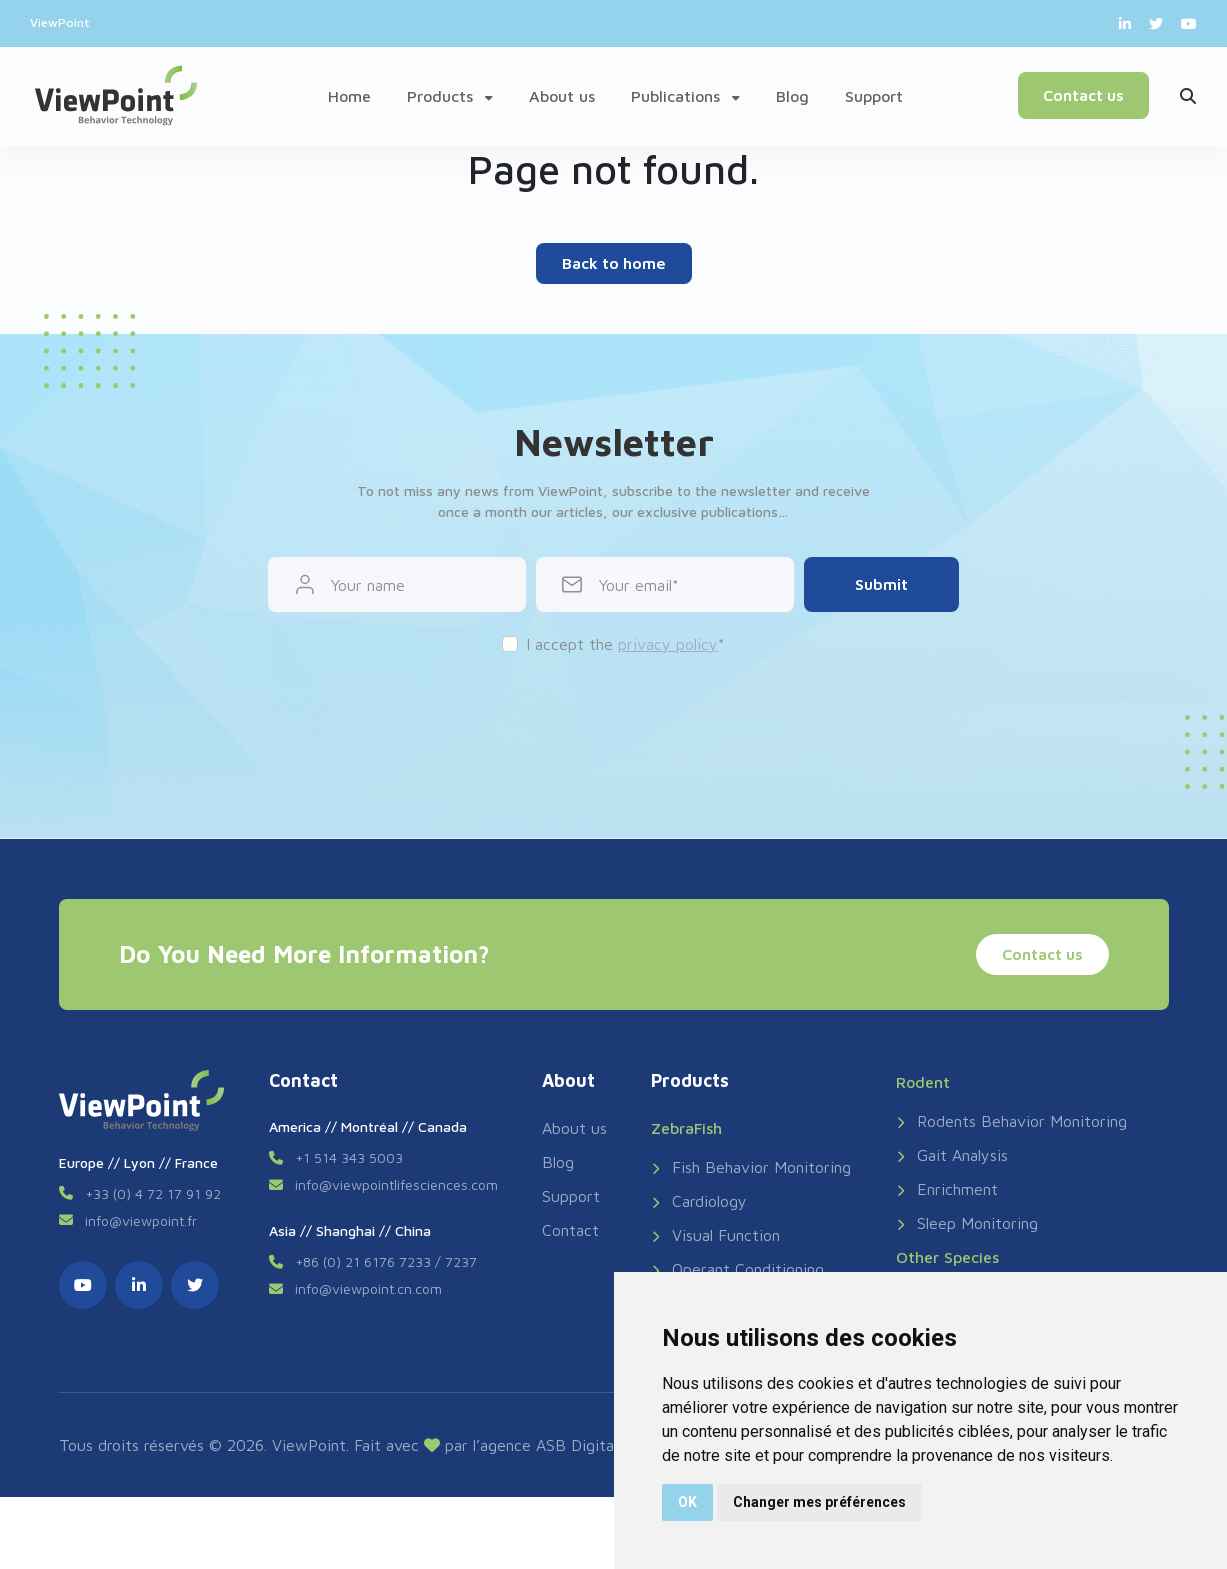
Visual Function (715, 1235)
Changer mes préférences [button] (819, 1502)
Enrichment (947, 1189)
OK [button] (687, 1502)
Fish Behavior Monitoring (751, 1167)
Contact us (1081, 95)
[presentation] (614, 715)
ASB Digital (576, 1445)
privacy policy (668, 644)
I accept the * (625, 644)
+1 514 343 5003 (349, 1157)
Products (450, 96)
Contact (570, 1230)
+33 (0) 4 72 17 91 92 (153, 1193)
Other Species (947, 1257)
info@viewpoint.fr (141, 1220)
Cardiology (699, 1201)
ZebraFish (686, 1128)
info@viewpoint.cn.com (368, 1288)
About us (562, 96)
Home (349, 96)
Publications (685, 96)
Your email (635, 585)
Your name (368, 585)
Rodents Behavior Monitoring (1011, 1121)
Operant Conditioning (737, 1269)
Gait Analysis (952, 1155)
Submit (881, 584)
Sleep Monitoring (967, 1223)
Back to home (614, 263)
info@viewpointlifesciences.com (396, 1184)
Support (874, 96)
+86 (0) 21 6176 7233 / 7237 (386, 1261)
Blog (792, 96)
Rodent (923, 1082)
